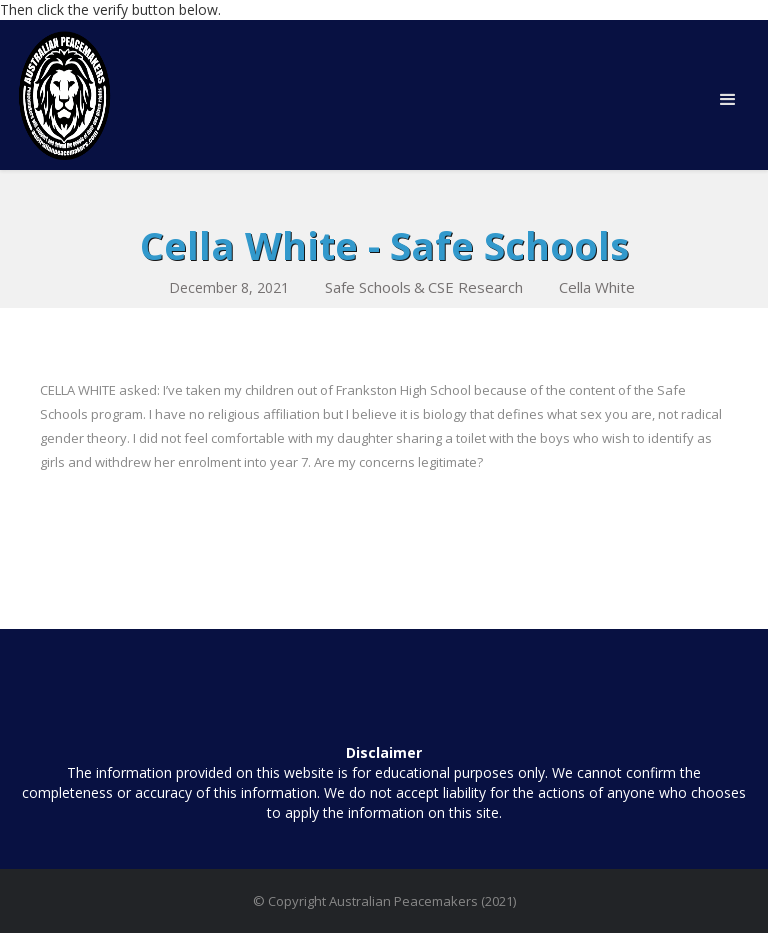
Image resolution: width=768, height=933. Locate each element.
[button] (728, 100)
